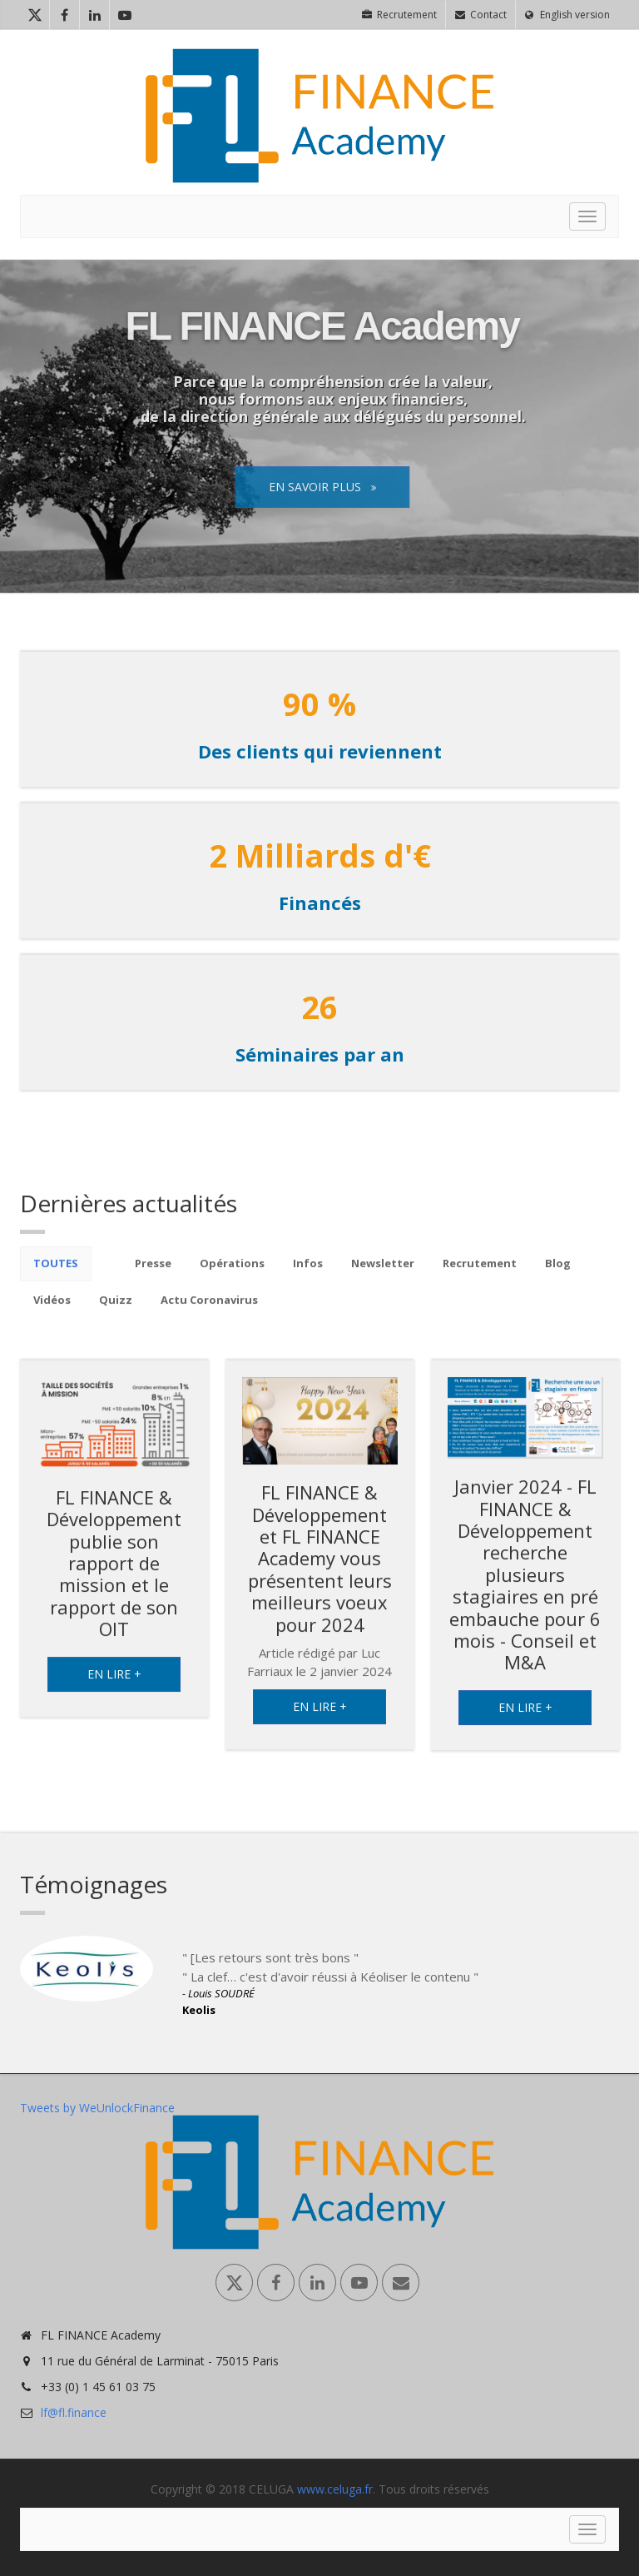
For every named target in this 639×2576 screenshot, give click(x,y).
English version (567, 14)
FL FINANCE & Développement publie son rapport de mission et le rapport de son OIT (114, 1575)
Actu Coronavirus (209, 1312)
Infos (308, 1275)
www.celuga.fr (335, 2489)
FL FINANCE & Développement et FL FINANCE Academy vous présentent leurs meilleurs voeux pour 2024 (320, 1570)
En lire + (114, 1686)
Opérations (232, 1275)
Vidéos (52, 1312)
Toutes (55, 1275)
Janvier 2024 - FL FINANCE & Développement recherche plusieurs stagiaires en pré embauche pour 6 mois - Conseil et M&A (525, 1586)
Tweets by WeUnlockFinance (97, 2108)
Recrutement (399, 14)
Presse (153, 1275)
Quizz (115, 1312)
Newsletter (382, 1275)
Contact (481, 14)
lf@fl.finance (73, 2412)
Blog (558, 1275)
